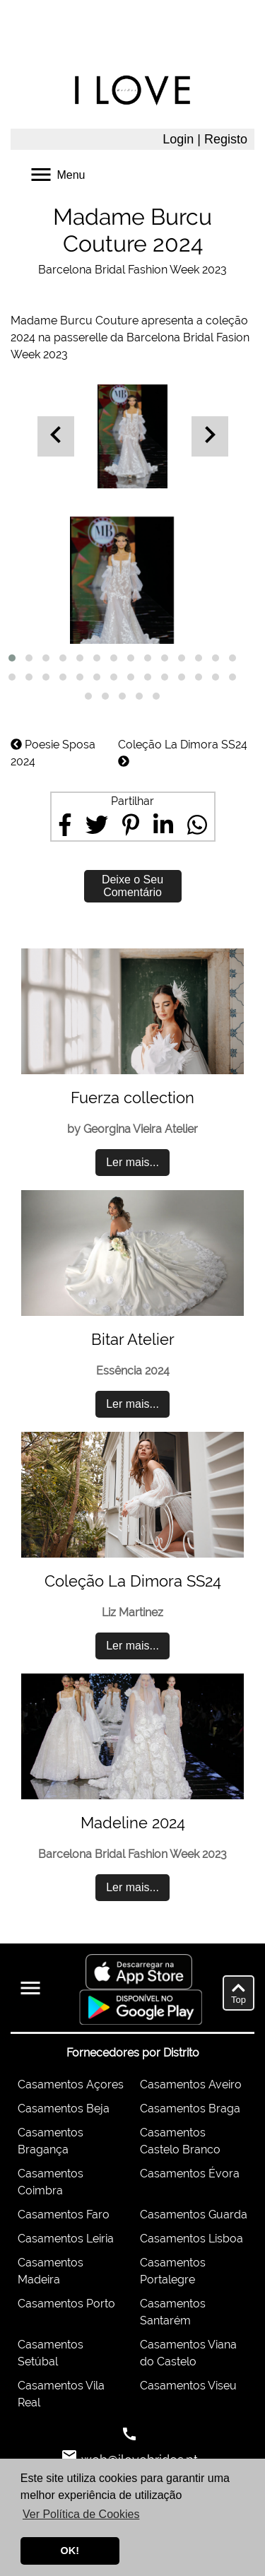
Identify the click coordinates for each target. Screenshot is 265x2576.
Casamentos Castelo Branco (180, 2141)
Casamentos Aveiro (191, 2084)
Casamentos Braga (190, 2108)
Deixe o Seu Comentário (132, 886)
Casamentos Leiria (66, 2238)
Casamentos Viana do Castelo (188, 2353)
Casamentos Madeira (50, 2271)
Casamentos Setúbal (50, 2353)
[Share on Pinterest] (130, 825)
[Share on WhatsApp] (197, 825)
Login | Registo (205, 139)
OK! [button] (70, 2550)
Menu (56, 173)
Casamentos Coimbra (50, 2182)
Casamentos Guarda (193, 2214)
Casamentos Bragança (50, 2141)
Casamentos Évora (190, 2173)
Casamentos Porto (66, 2303)
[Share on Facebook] (65, 825)
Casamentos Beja (64, 2108)
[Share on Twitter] (96, 825)
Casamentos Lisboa (191, 2238)
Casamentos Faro (64, 2214)
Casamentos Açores (71, 2084)
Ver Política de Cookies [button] (81, 2514)
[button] (12, 658)
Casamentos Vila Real (61, 2394)
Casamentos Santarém (173, 2312)
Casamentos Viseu (188, 2385)
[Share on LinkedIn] (163, 825)
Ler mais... (132, 1162)
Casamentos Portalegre (173, 2271)
